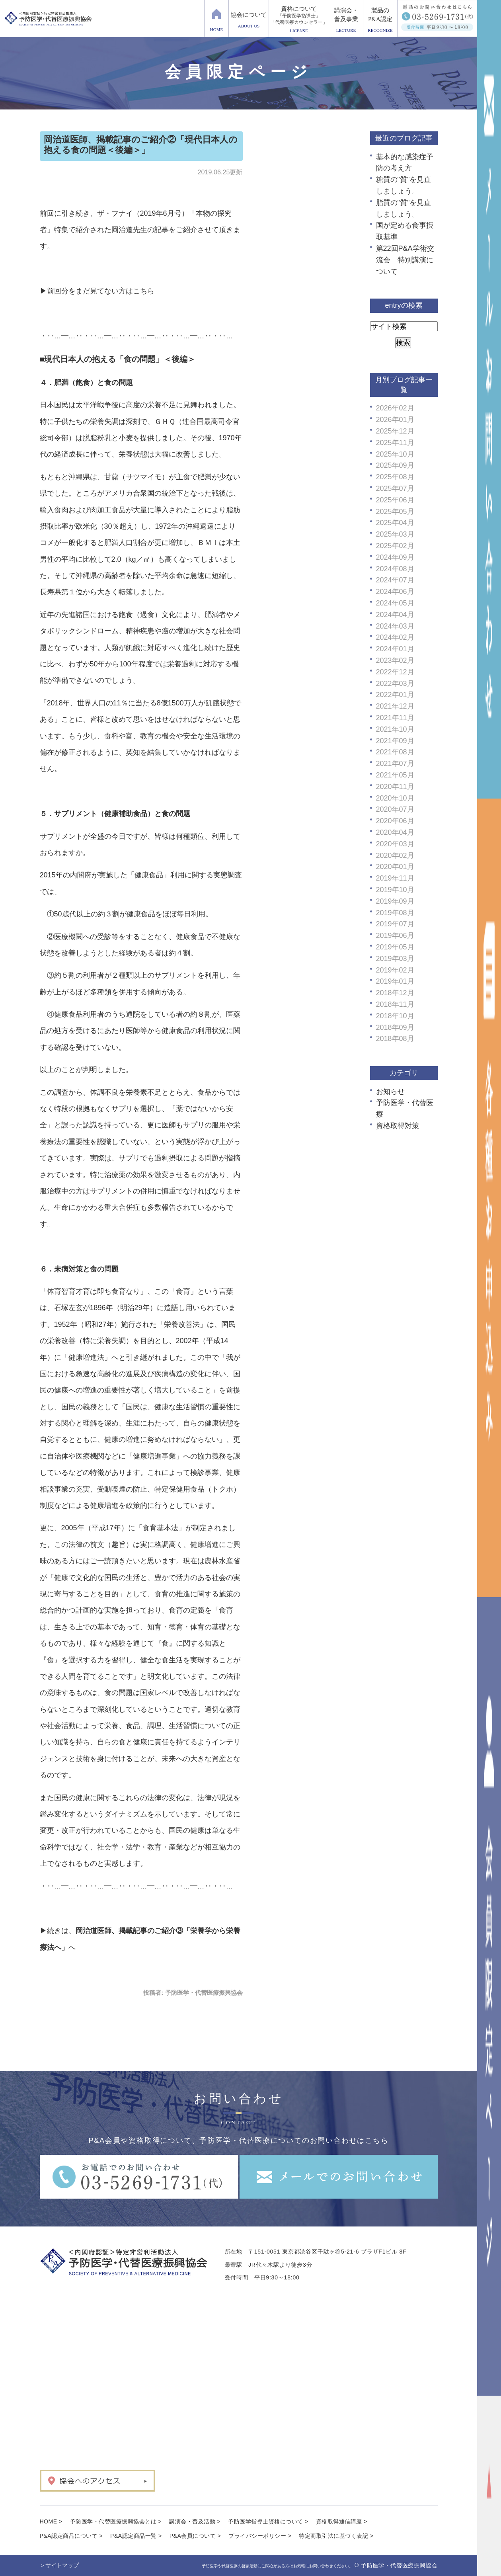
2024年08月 (395, 569)
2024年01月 (395, 649)
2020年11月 (395, 787)
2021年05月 (395, 775)
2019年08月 (395, 913)
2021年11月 (395, 718)
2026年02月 (395, 408)
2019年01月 (395, 981)
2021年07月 (395, 764)
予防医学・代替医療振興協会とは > (116, 2521)
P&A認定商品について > (71, 2536)
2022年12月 (395, 672)
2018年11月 (395, 1004)
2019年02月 (395, 970)
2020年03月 (395, 844)
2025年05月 (395, 512)
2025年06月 (395, 500)
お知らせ (390, 1092)
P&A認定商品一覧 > (136, 2536)
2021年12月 (395, 706)
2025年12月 (395, 431)
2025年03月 (395, 534)
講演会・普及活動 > (194, 2521)
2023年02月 (395, 660)
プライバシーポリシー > (259, 2536)
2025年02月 (395, 546)
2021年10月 (395, 729)
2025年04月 (395, 523)
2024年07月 (395, 580)
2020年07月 (395, 809)
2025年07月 (395, 488)
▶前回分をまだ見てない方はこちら (97, 291)
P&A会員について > (195, 2536)
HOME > (51, 2521)
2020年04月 (395, 832)
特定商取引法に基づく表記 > (336, 2536)
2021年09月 (395, 741)
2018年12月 (395, 993)
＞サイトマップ (59, 2565)
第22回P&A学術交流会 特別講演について (405, 259)
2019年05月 (395, 947)
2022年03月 (395, 683)
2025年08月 (395, 477)
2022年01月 (395, 695)
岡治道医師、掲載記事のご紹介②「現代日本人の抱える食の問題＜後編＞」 (141, 145)
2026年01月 (395, 420)
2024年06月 (395, 592)
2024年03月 (395, 626)
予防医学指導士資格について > (268, 2521)
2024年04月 (395, 615)
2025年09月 (395, 465)
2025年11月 (395, 443)
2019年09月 (395, 901)
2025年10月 (395, 454)
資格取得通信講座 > (341, 2521)
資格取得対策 (397, 1126)
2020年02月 (395, 855)
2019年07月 (395, 924)
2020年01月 (395, 867)
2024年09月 (395, 557)
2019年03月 (395, 959)
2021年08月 (395, 752)
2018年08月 (395, 1039)
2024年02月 (395, 637)
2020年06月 (395, 821)
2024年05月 (395, 603)
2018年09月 (395, 1027)
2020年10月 (395, 798)
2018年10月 (395, 1016)
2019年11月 (395, 878)
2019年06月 (395, 935)
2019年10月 (395, 890)
